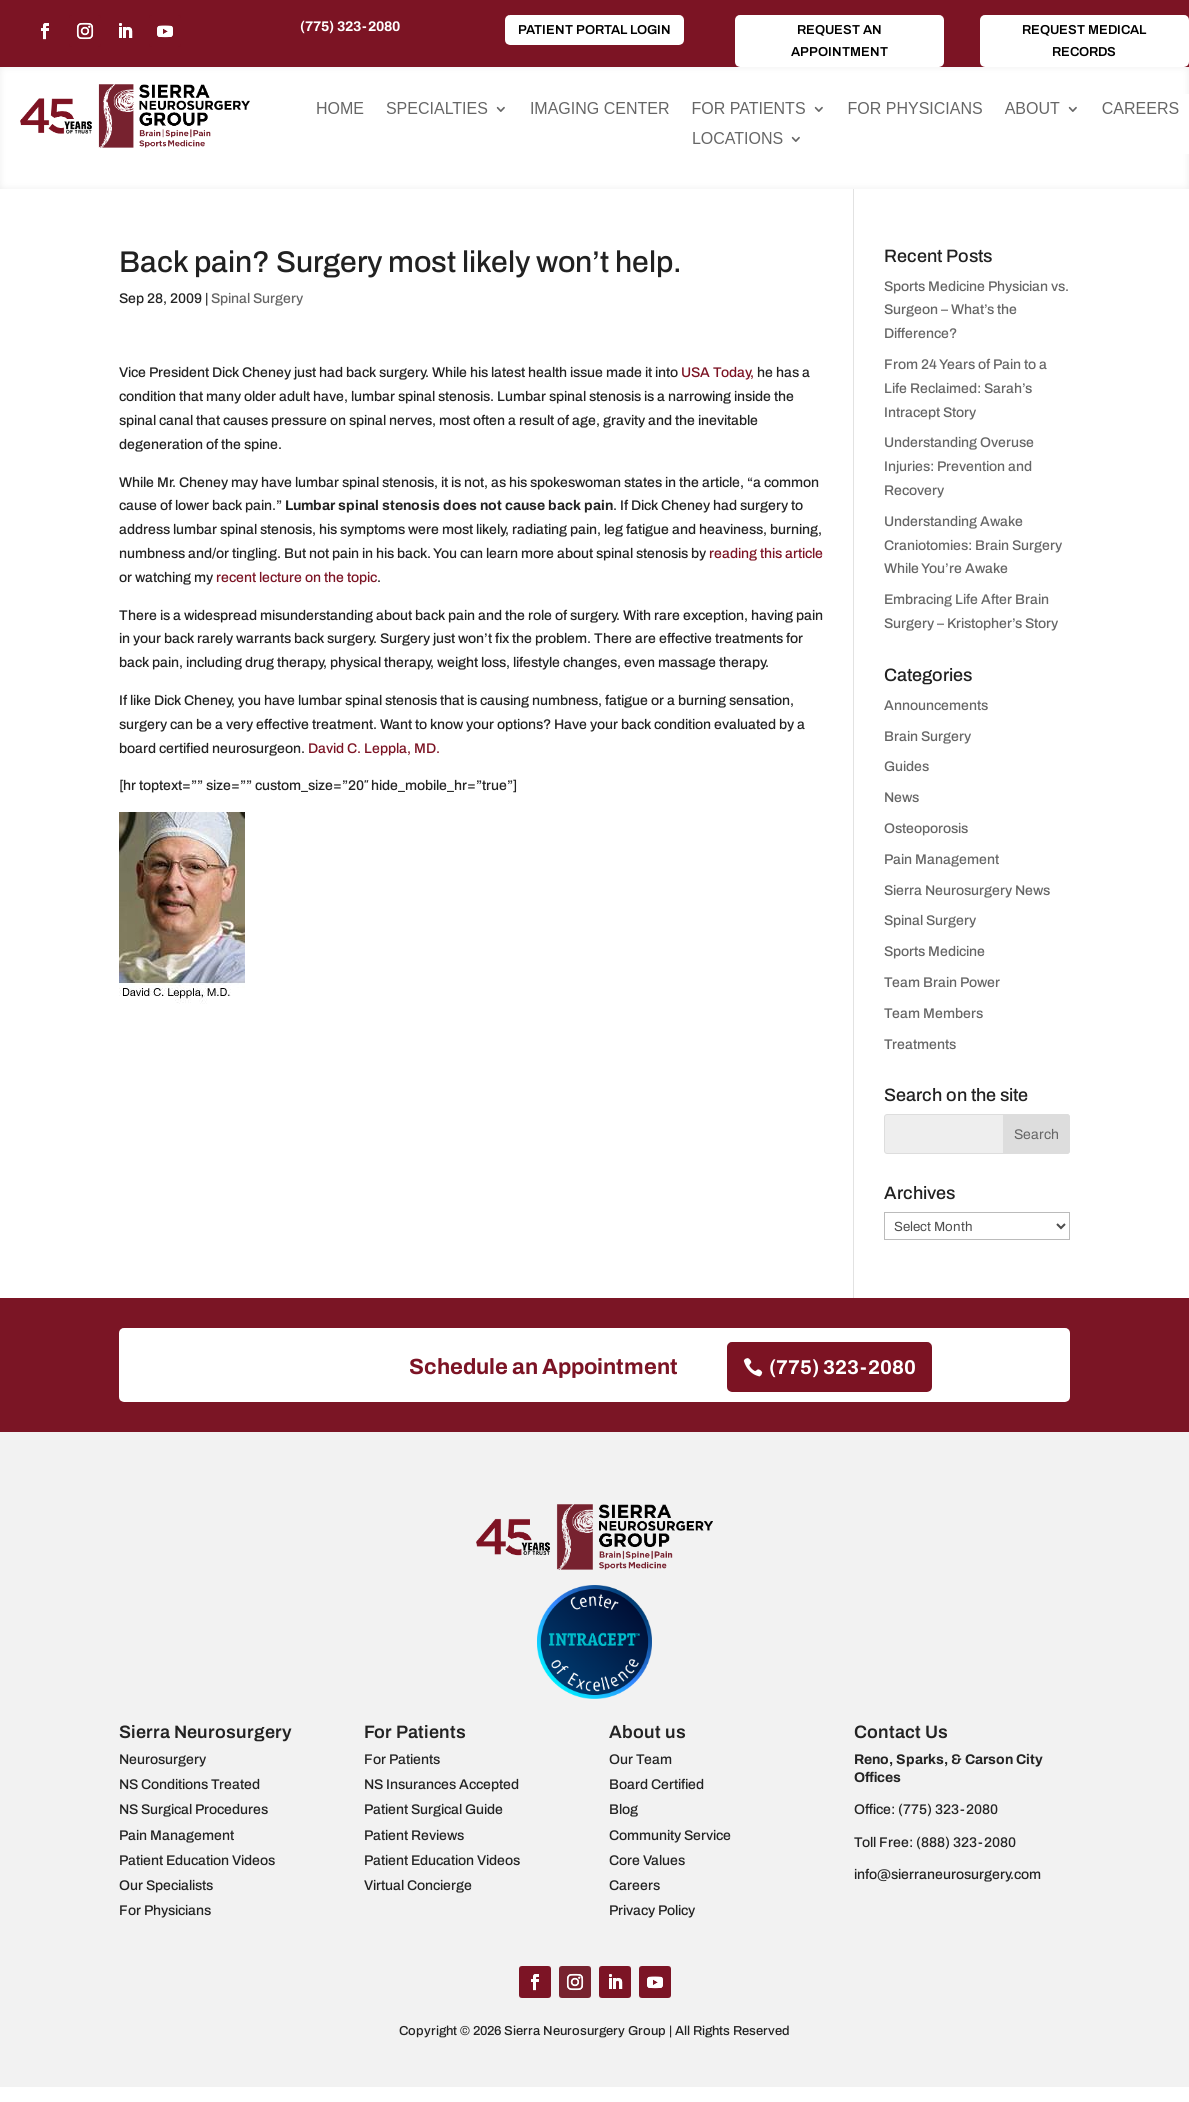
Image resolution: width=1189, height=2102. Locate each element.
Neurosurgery (162, 1759)
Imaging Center (600, 109)
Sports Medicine (934, 951)
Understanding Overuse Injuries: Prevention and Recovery (959, 466)
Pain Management (941, 859)
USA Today (714, 372)
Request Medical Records (1084, 41)
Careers (1140, 109)
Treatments (920, 1044)
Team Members (933, 1013)
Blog (623, 1809)
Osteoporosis (926, 828)
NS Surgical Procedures (193, 1809)
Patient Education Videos (197, 1860)
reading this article (766, 553)
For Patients (748, 109)
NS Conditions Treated (189, 1784)
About (1032, 109)
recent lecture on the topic (295, 577)
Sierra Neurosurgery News (967, 890)
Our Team (640, 1759)
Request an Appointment (839, 41)
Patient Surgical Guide (433, 1809)
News (901, 797)
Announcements (936, 705)
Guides (906, 766)
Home (340, 109)
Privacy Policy (652, 1910)
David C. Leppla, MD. (374, 748)
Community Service (670, 1835)
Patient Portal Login (594, 30)
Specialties (437, 109)
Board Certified (656, 1784)
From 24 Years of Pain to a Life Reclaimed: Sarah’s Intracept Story (965, 388)
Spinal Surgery (257, 298)
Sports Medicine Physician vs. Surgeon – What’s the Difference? (976, 310)
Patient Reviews (414, 1835)
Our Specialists (166, 1885)
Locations (737, 139)
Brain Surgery (927, 736)
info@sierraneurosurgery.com (947, 1874)
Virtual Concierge (418, 1885)
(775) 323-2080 (350, 26)
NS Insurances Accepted (441, 1784)
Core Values (647, 1860)
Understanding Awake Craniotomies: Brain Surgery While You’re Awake (973, 545)
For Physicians (915, 109)
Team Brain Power (942, 982)
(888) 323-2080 (966, 1842)
